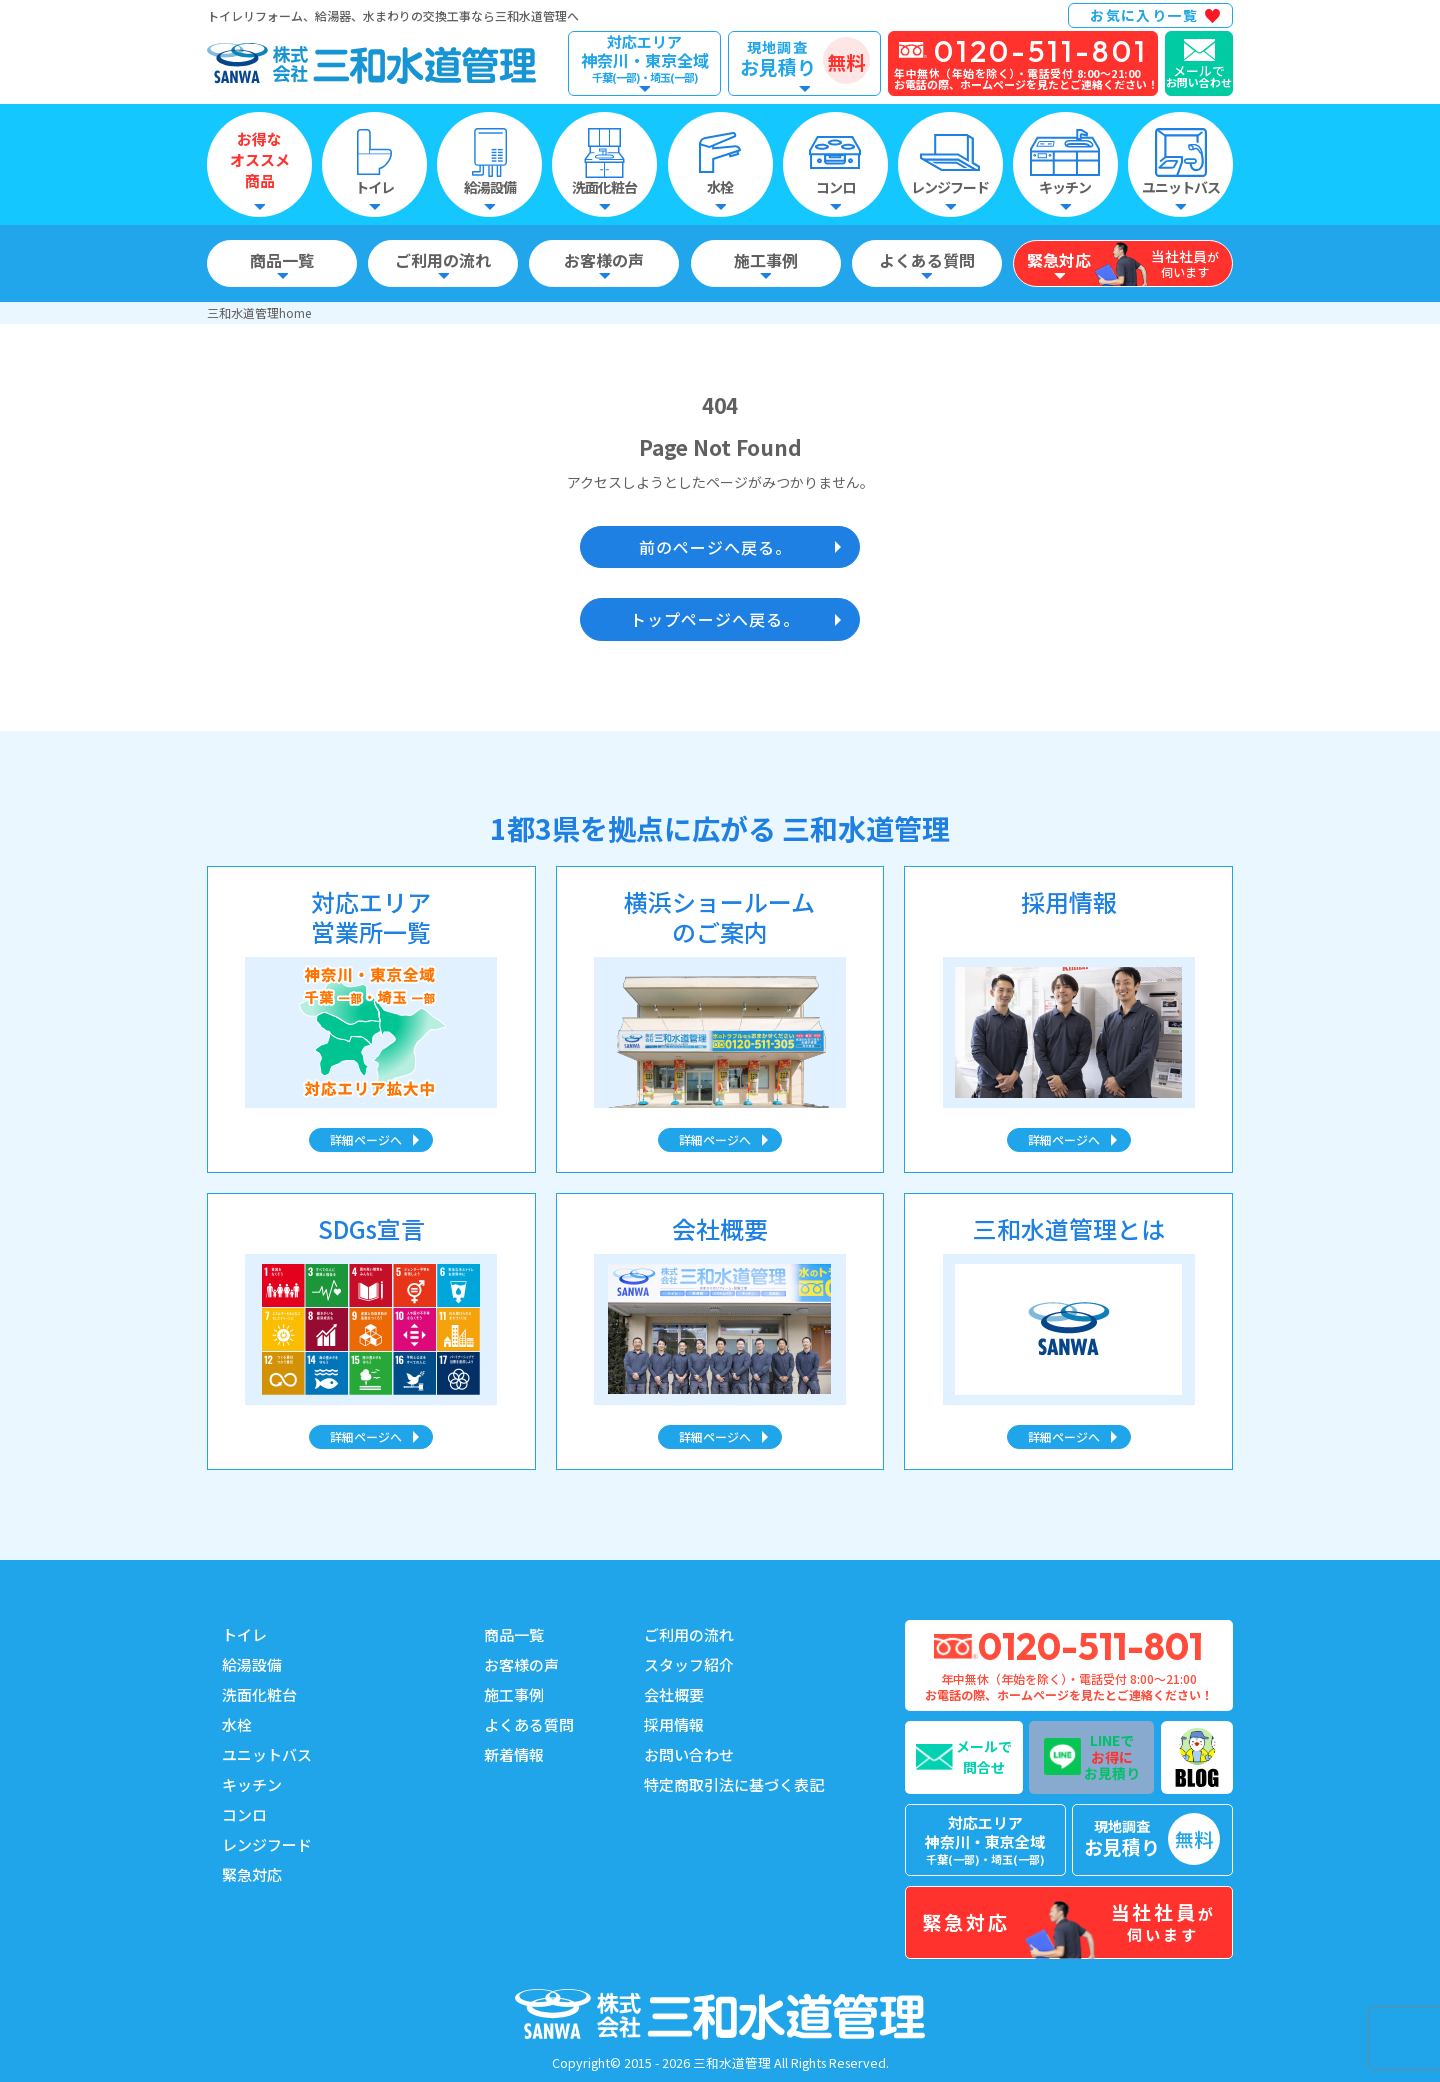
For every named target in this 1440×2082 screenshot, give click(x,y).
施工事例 (514, 1694)
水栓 (237, 1724)
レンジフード (267, 1844)
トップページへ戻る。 (715, 619)
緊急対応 (252, 1874)
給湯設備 (252, 1664)
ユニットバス (267, 1754)
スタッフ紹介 (689, 1664)
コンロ (244, 1814)
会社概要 (674, 1694)
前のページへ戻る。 (715, 547)
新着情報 (514, 1754)
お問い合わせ (689, 1754)
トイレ (244, 1634)
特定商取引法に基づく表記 (734, 1784)
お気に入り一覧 (1144, 15)
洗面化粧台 (259, 1694)
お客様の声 (521, 1664)
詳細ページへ (366, 1139)
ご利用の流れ (689, 1634)
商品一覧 (514, 1634)
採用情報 (674, 1724)
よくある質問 (529, 1724)
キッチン (252, 1784)
